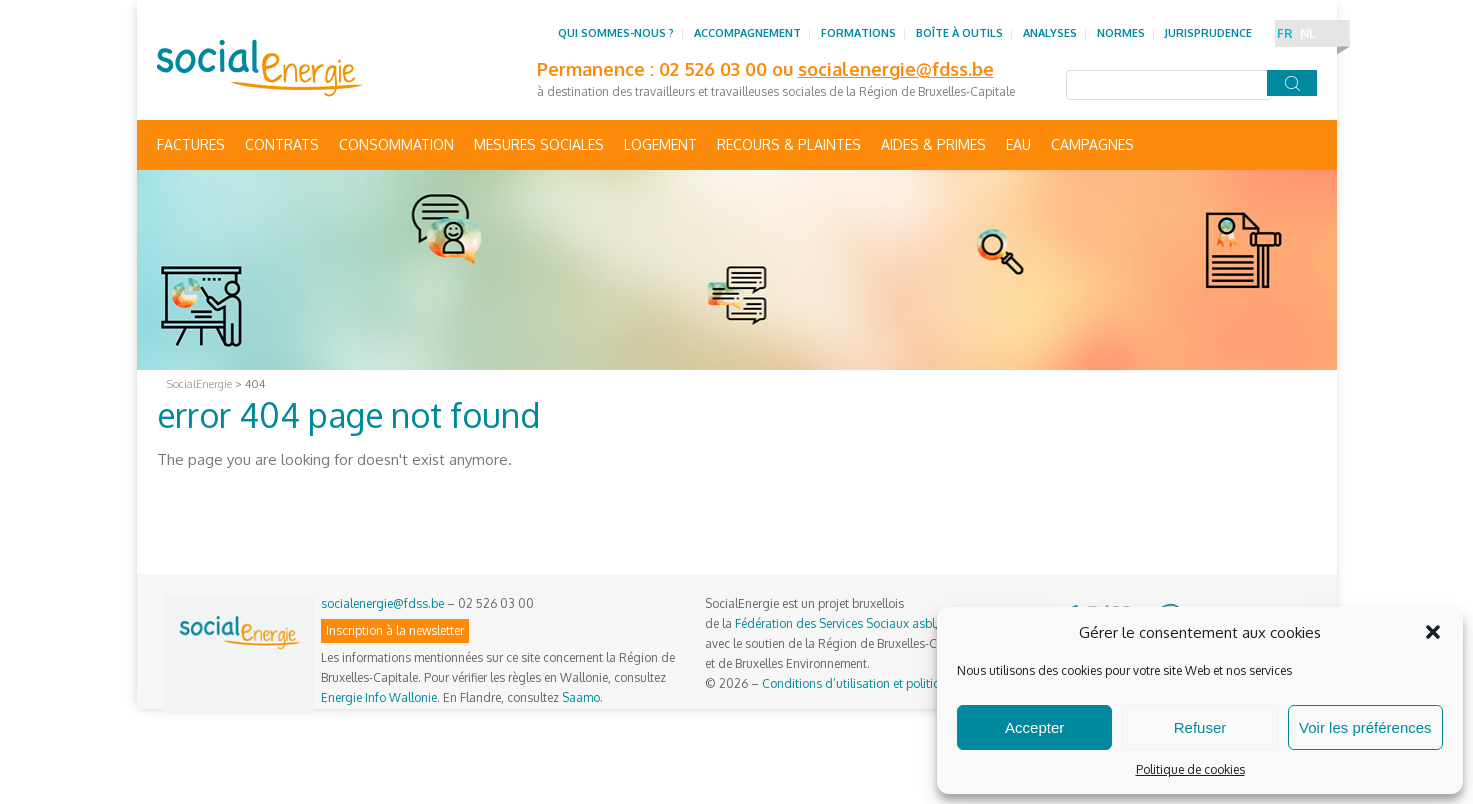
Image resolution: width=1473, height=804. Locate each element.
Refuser (1200, 727)
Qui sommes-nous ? (616, 33)
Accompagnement (747, 33)
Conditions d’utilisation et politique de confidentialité (906, 683)
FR (1284, 33)
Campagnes (1092, 144)
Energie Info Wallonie (379, 697)
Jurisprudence (1208, 33)
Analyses (1050, 33)
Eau (1018, 144)
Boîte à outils (959, 33)
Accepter (1034, 727)
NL (1307, 33)
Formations (858, 33)
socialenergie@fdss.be (896, 69)
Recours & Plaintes (789, 144)
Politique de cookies (1190, 769)
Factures (191, 144)
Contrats (282, 144)
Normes (1121, 33)
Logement (660, 144)
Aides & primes (933, 144)
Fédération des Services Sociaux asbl (835, 623)
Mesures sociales (539, 144)
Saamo (581, 697)
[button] (1433, 632)
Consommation (396, 144)
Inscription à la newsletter (395, 630)
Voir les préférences (1365, 727)
